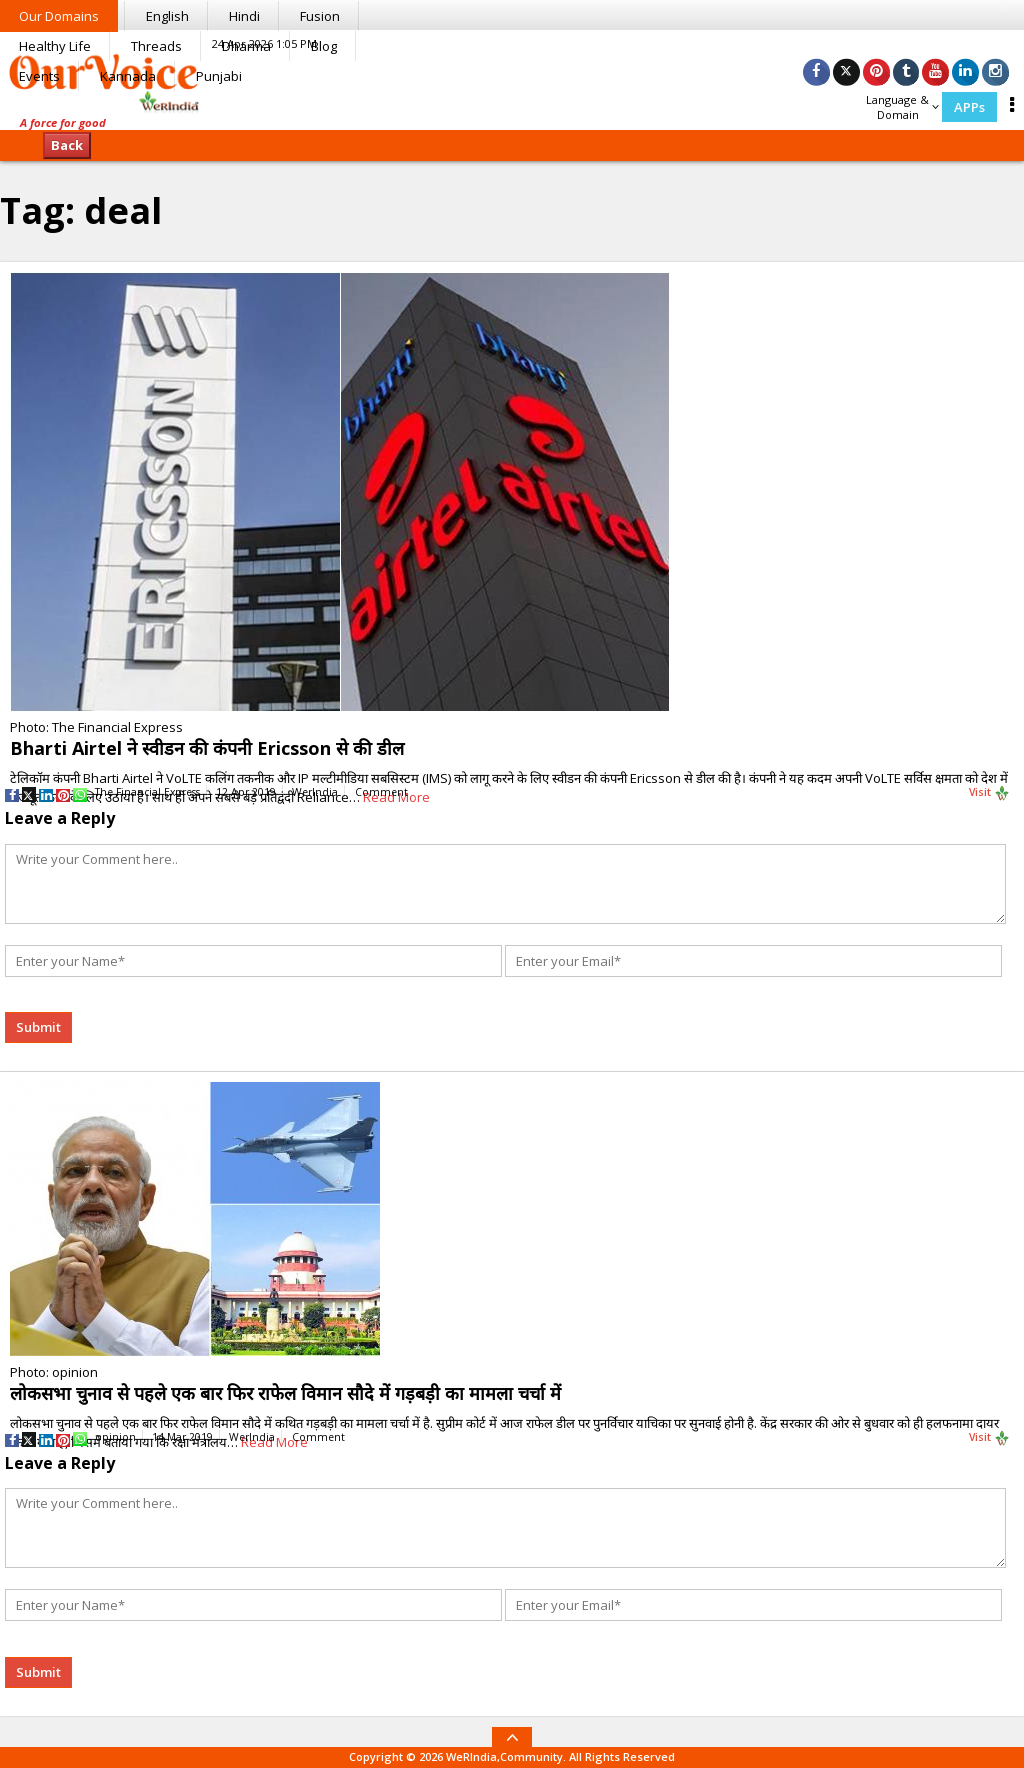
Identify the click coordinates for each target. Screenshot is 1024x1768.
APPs (969, 107)
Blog (324, 46)
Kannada (128, 76)
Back (67, 145)
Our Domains (59, 16)
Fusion (320, 16)
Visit (989, 793)
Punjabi (219, 76)
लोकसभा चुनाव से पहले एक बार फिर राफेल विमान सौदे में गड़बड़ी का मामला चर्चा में (285, 1393)
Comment (381, 792)
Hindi (244, 16)
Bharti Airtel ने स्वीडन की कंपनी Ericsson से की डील (207, 748)
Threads (156, 46)
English (167, 16)
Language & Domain (902, 107)
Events (39, 76)
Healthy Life (55, 46)
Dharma (246, 46)
